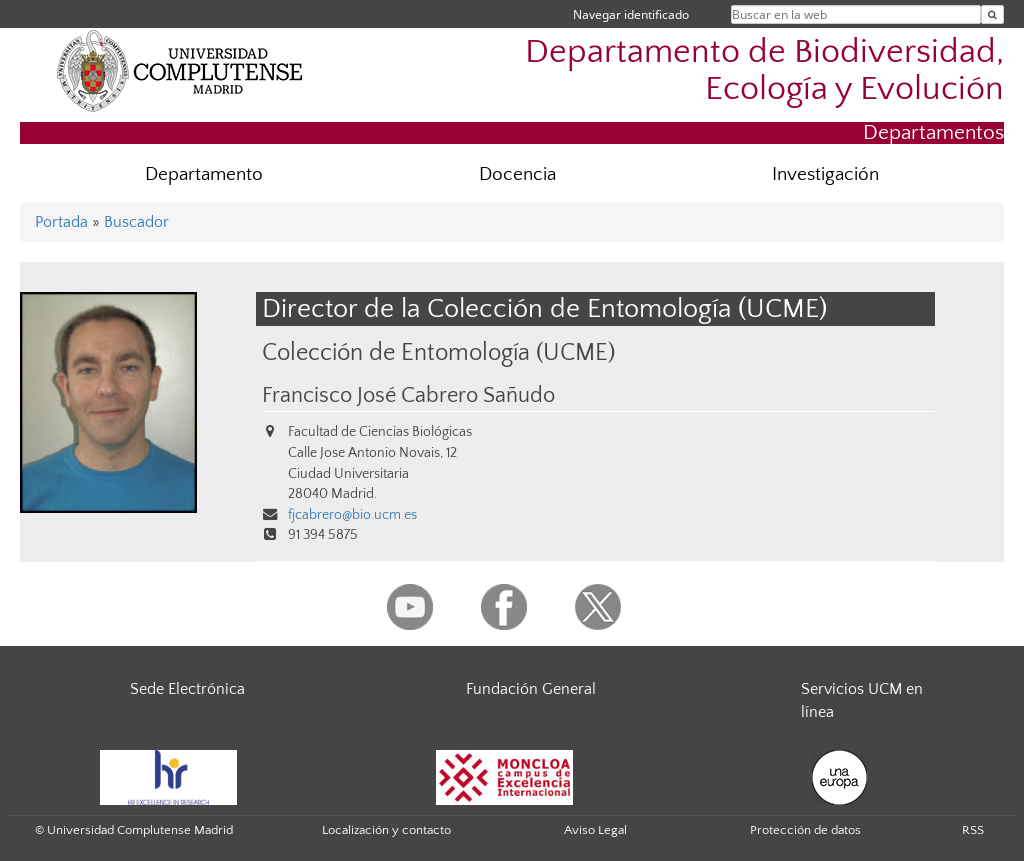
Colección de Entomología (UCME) (438, 352)
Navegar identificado (631, 14)
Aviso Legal (595, 830)
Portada (61, 222)
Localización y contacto (386, 830)
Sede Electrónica (187, 689)
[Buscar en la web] (992, 14)
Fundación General (531, 689)
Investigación (825, 174)
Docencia (517, 174)
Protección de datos (805, 830)
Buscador (136, 222)
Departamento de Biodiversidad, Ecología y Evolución (764, 71)
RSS (973, 830)
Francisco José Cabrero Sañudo (408, 396)
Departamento (204, 174)
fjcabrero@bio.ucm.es (352, 515)
